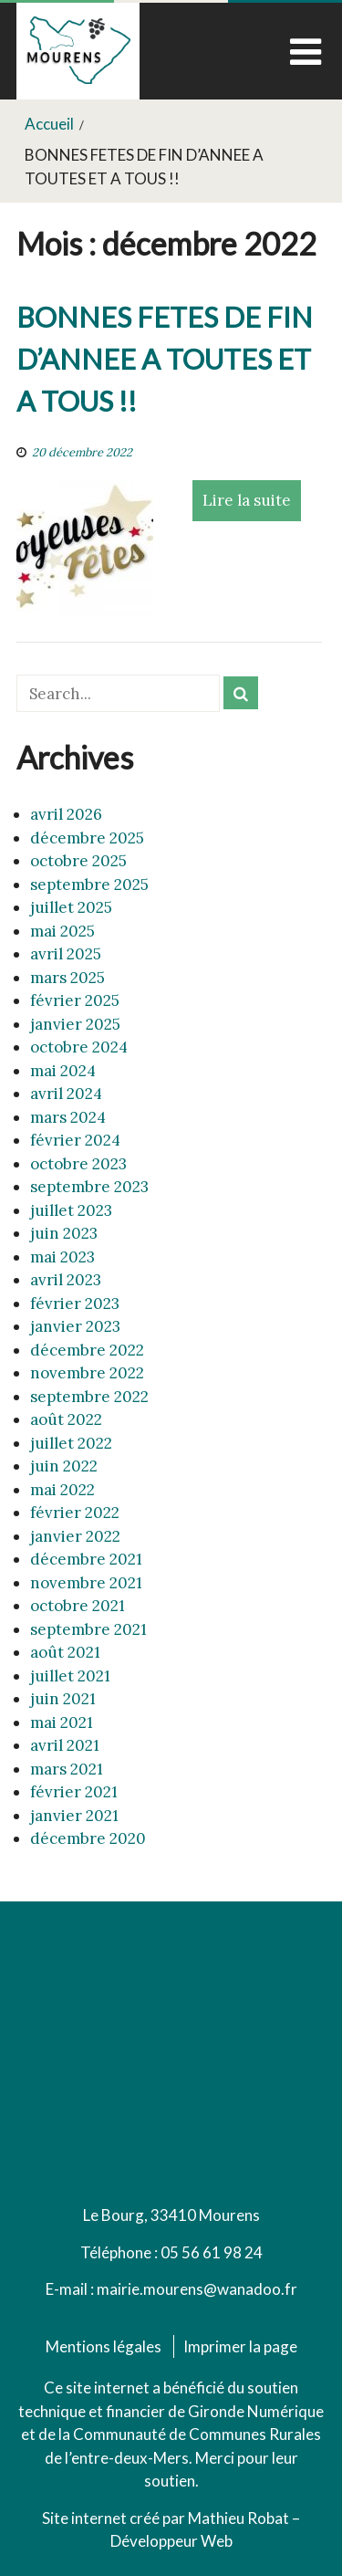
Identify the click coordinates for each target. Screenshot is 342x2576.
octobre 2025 (78, 861)
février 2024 (75, 1140)
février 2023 (74, 1303)
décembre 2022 (87, 1350)
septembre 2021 (88, 1629)
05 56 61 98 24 (212, 2252)
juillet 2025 (71, 907)
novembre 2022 (87, 1373)
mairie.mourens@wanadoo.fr (197, 2289)
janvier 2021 (74, 1816)
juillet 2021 (70, 1676)
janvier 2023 (75, 1326)
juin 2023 (64, 1233)
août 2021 (65, 1652)
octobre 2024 (79, 1047)
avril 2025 (65, 954)
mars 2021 (66, 1769)
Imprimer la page (240, 2346)
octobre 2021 (77, 1606)
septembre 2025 (89, 884)
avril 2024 (66, 1094)
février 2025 (74, 1000)
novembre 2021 (86, 1583)
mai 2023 (62, 1257)
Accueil (49, 123)
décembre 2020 (88, 1838)
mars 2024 (68, 1117)
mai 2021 (61, 1722)
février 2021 (74, 1792)
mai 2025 (62, 931)
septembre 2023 (89, 1187)
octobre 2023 (78, 1164)
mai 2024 (63, 1071)
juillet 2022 (71, 1443)
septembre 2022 (89, 1397)
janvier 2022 (75, 1536)
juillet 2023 (71, 1210)
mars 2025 (67, 978)
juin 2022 (64, 1466)
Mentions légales (103, 2346)
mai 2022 (62, 1490)
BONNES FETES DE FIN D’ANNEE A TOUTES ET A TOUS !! (164, 359)
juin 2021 (63, 1699)
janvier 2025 (75, 1024)
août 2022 (66, 1419)
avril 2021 (64, 1745)
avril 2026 (66, 814)
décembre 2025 (87, 838)
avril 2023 (65, 1280)
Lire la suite (246, 500)
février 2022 (74, 1513)
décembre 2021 (86, 1559)
